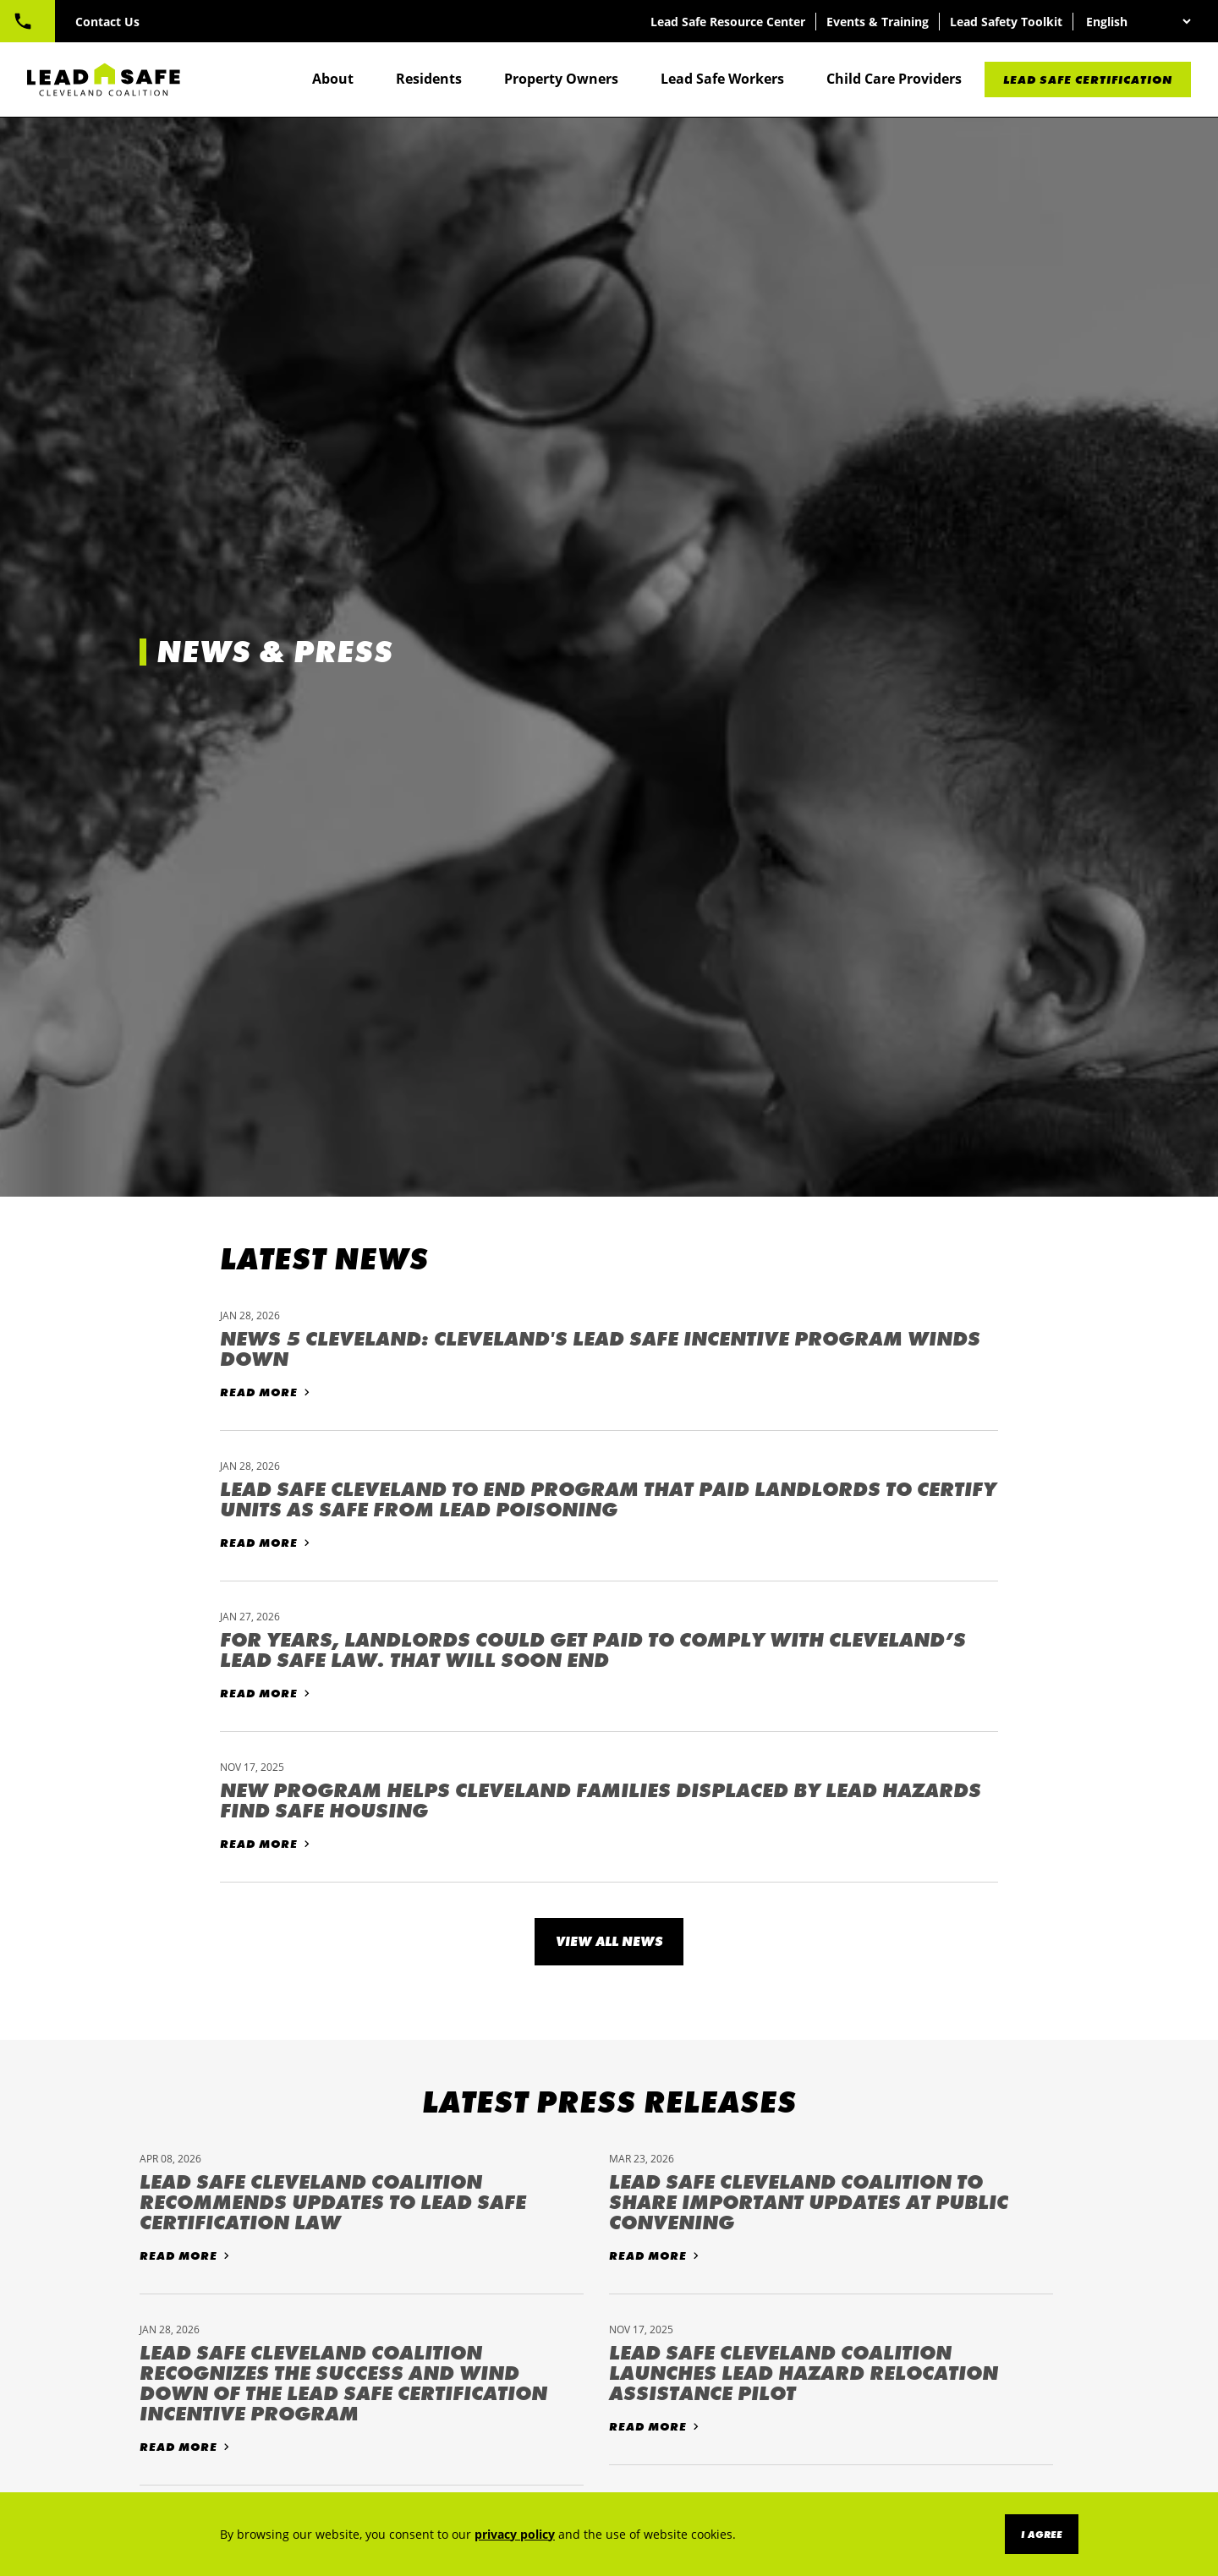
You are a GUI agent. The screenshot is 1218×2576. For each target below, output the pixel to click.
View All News (609, 1941)
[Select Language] (1136, 21)
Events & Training (876, 22)
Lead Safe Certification (1087, 80)
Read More (259, 1392)
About (333, 79)
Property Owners (561, 79)
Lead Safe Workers (722, 79)
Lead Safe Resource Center (726, 22)
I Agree (1041, 2534)
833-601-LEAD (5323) (107, 21)
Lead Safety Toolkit (1003, 22)
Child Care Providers (894, 79)
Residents (429, 79)
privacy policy (515, 2534)
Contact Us (243, 22)
